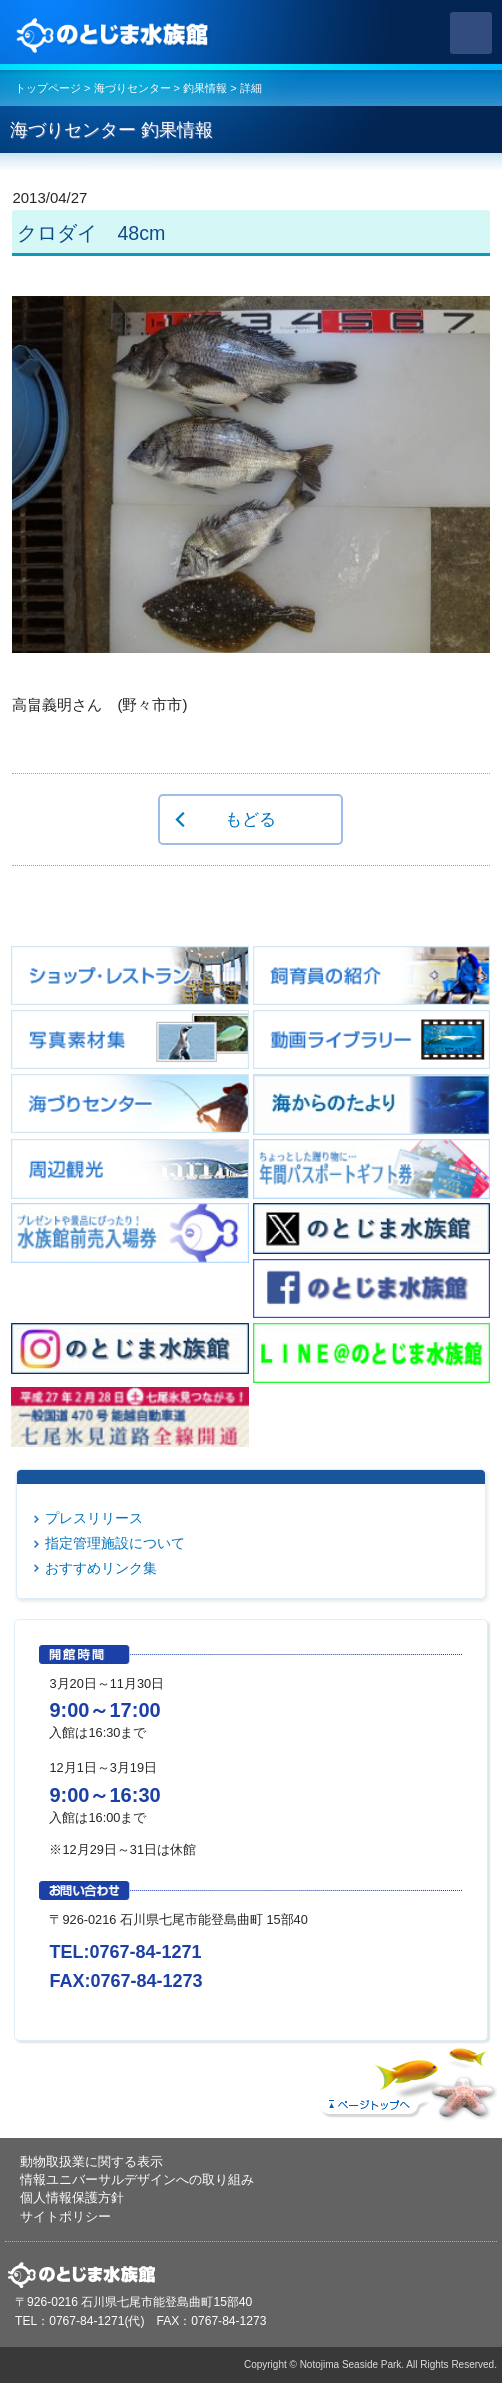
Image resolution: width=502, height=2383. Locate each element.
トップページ (48, 88)
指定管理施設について (115, 1543)
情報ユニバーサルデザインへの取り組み (137, 2179)
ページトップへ (406, 2079)
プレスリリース (94, 1518)
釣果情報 (205, 88)
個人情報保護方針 (72, 2197)
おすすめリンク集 (101, 1568)
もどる (250, 819)
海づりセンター (132, 88)
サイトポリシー (65, 2216)
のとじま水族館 (115, 33)
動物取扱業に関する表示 (91, 2161)
